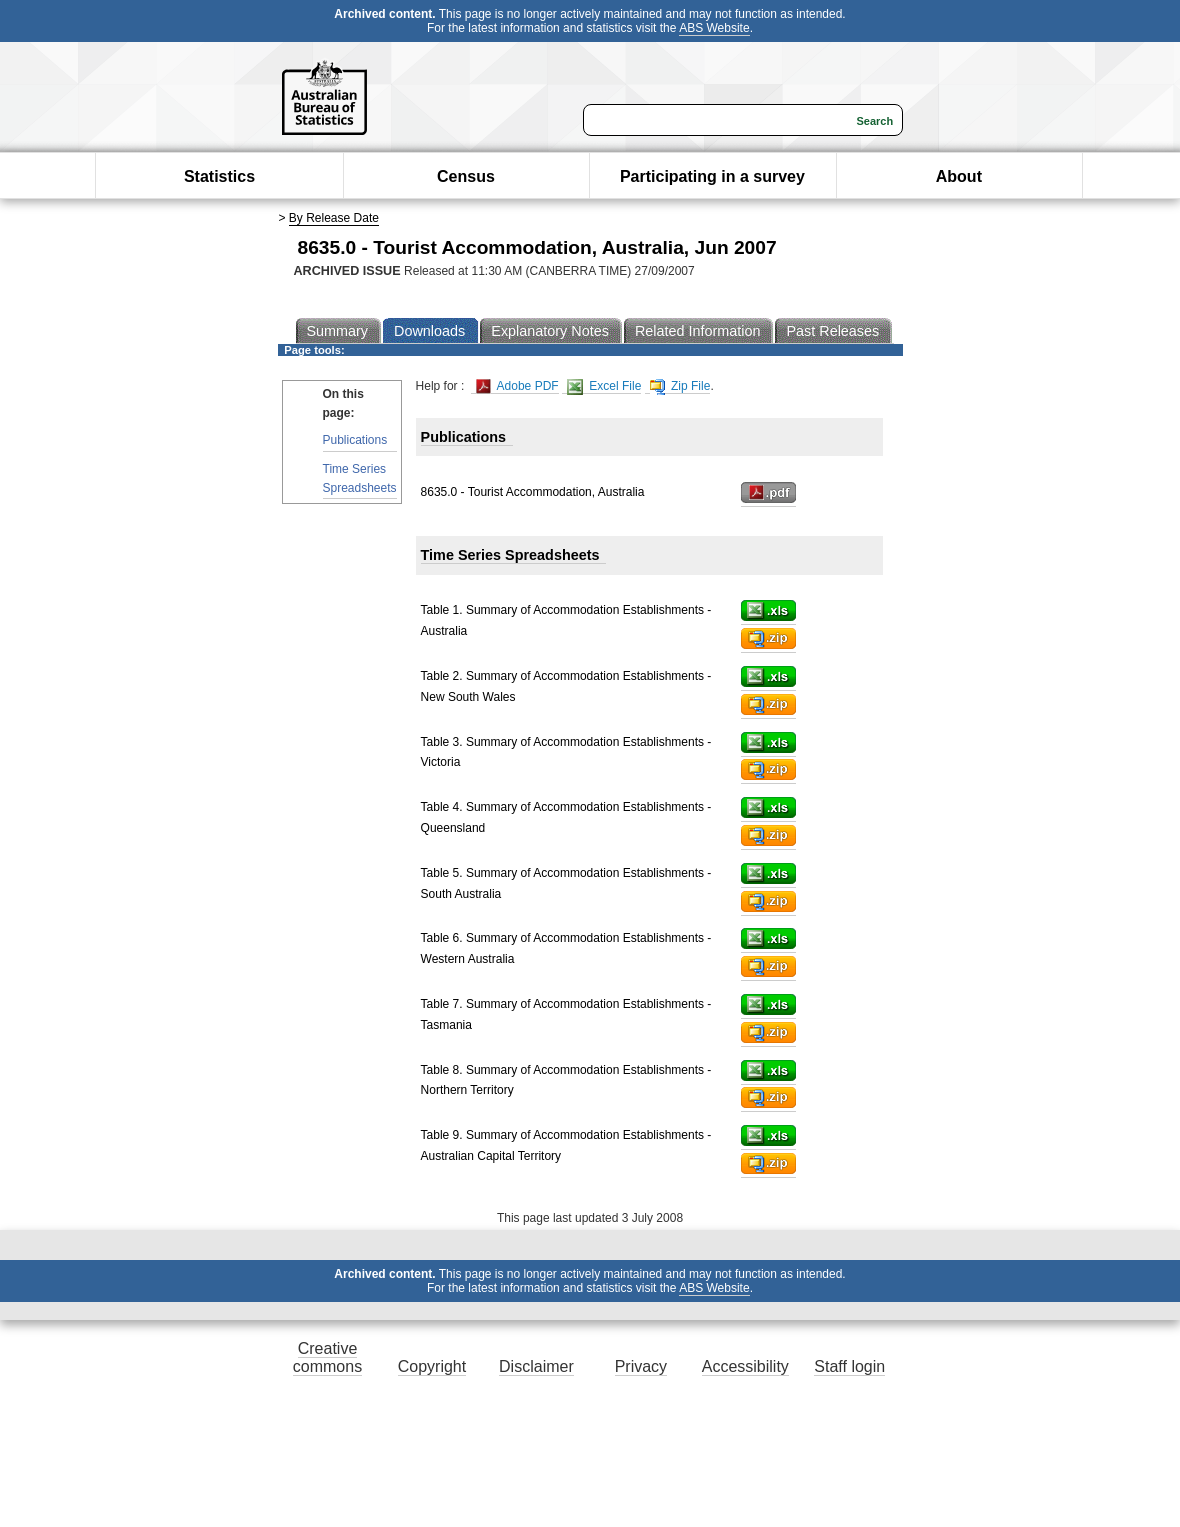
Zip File (680, 386)
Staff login (849, 1366)
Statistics (219, 176)
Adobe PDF (517, 386)
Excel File (604, 386)
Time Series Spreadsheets (360, 478)
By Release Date (334, 218)
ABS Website (714, 28)
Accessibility (745, 1366)
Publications (355, 440)
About (959, 176)
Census (466, 176)
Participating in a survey (712, 176)
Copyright (432, 1366)
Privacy (641, 1366)
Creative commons (327, 1357)
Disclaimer (536, 1366)
